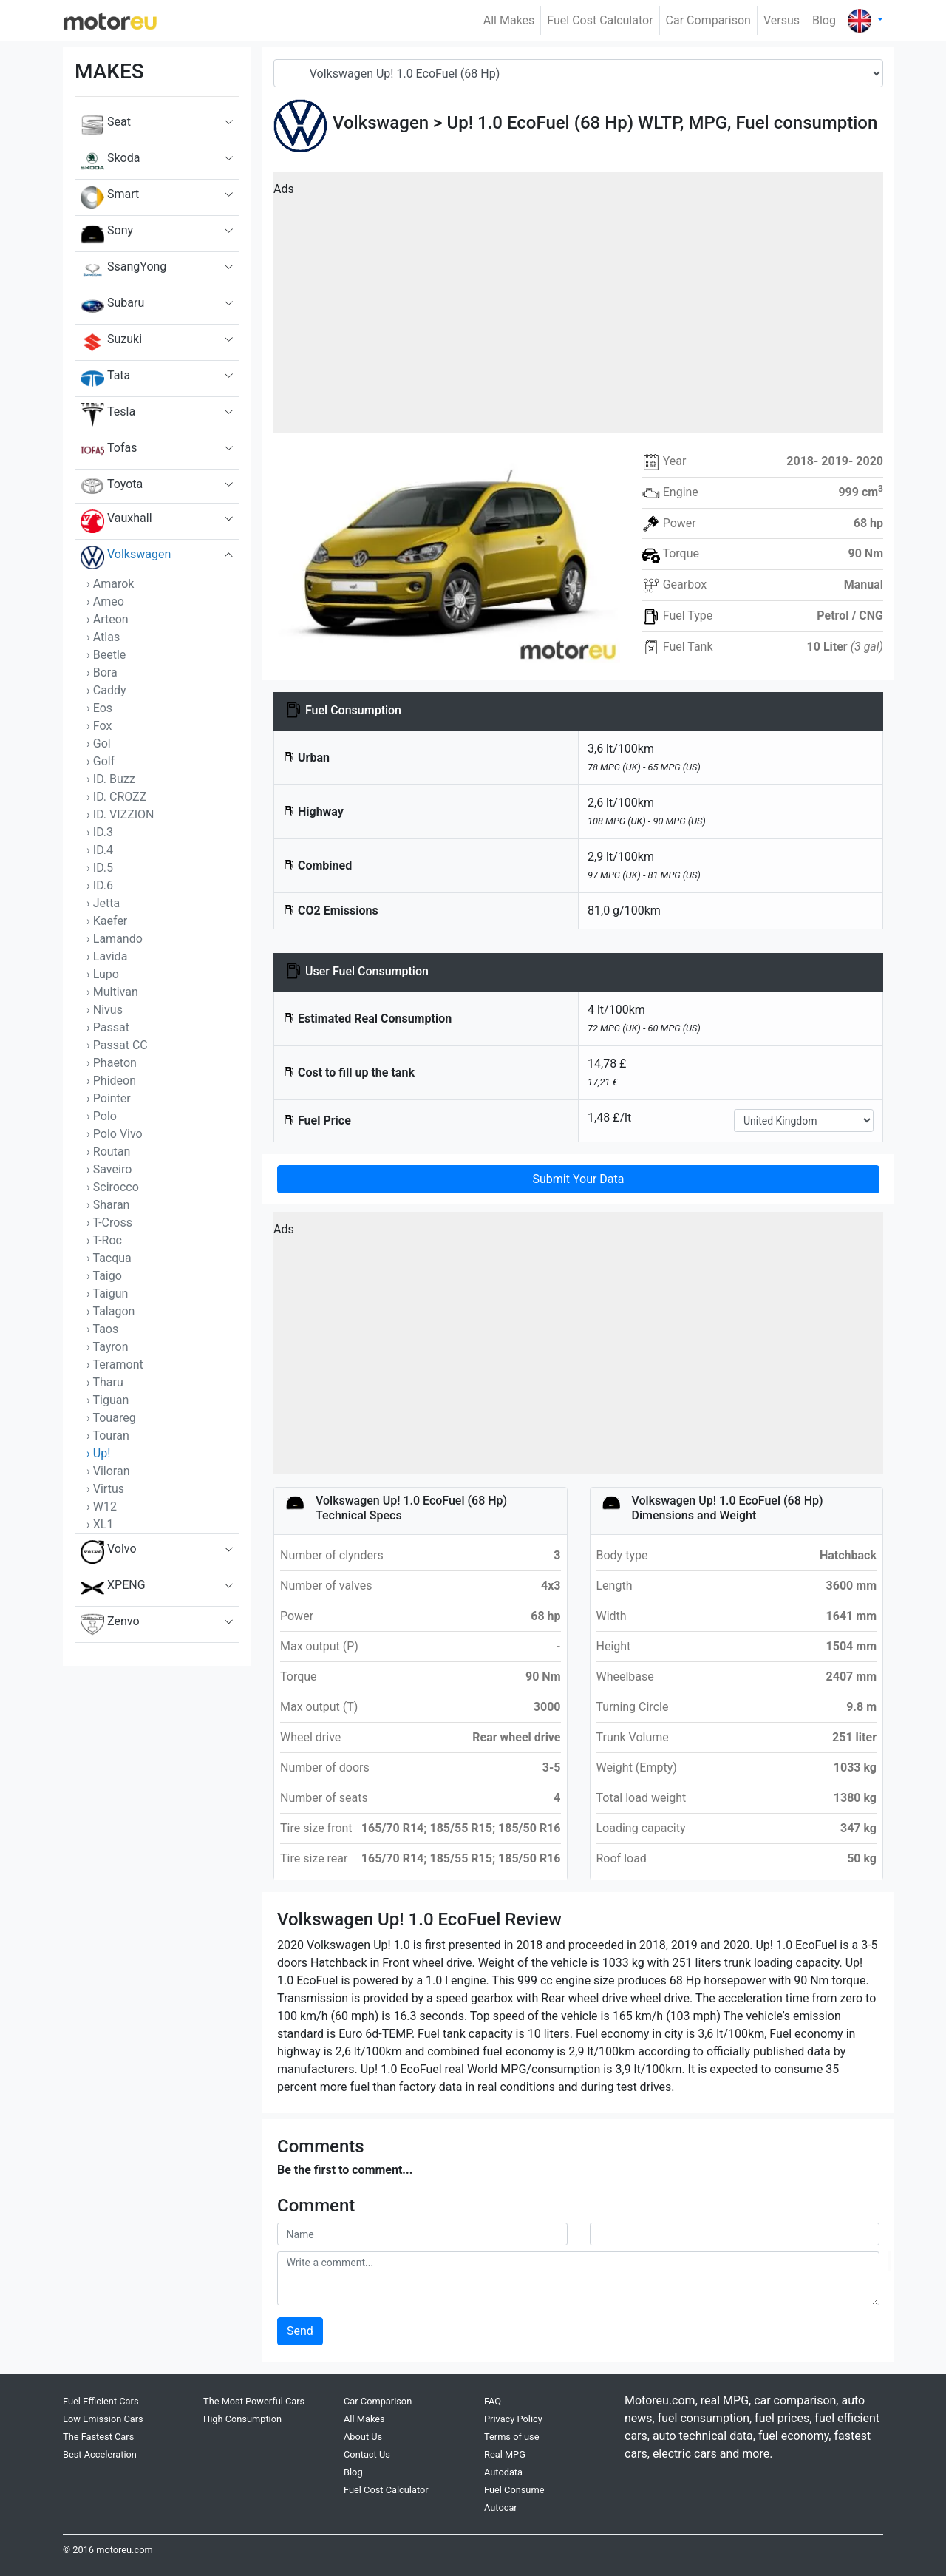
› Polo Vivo (114, 1134)
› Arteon (107, 619)
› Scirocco (112, 1187)
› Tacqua (109, 1258)
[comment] (578, 2278)
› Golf (100, 761)
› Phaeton (111, 1063)
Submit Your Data (578, 1179)
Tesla (108, 415)
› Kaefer (106, 921)
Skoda (110, 161)
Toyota (112, 486)
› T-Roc (104, 1240)
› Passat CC (117, 1045)
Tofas (109, 451)
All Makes (509, 20)
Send (300, 2331)
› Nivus (104, 1010)
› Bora (102, 672)
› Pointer (108, 1098)
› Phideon (111, 1081)
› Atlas (103, 637)
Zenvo (110, 1624)
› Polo (101, 1116)
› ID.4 (99, 850)
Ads (283, 189)
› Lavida (106, 956)
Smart (110, 197)
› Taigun (107, 1294)
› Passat (107, 1027)
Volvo (109, 1552)
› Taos (102, 1329)
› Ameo (105, 601)
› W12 (101, 1506)
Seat (106, 125)
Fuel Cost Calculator (600, 20)
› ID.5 (99, 868)
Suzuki (111, 342)
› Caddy (106, 690)
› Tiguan (107, 1400)
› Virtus (105, 1489)
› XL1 (99, 1524)
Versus (781, 20)
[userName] (422, 2234)
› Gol (98, 743)
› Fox (99, 726)
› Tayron (107, 1347)
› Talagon (110, 1311)
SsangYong (123, 270)
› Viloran (108, 1471)
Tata (105, 378)
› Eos (99, 708)
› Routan (108, 1152)
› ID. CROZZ (116, 797)
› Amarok (110, 584)
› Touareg (111, 1418)
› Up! (98, 1453)
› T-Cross (109, 1223)
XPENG (113, 1588)
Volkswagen (126, 557)
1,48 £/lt (609, 1118)
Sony (107, 233)
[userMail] (735, 2234)
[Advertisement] (578, 307)
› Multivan (112, 992)
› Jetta (103, 903)
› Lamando (114, 939)
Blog (824, 20)
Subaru (112, 306)
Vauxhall (116, 521)
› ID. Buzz (110, 779)
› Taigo (104, 1276)
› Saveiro (109, 1169)
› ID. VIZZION (120, 814)
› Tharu (104, 1382)
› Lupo (102, 974)
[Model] (578, 73)
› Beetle (106, 655)
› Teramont (114, 1365)
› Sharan (107, 1205)
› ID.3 (99, 832)
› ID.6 (99, 885)
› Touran (107, 1435)
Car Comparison (708, 20)
